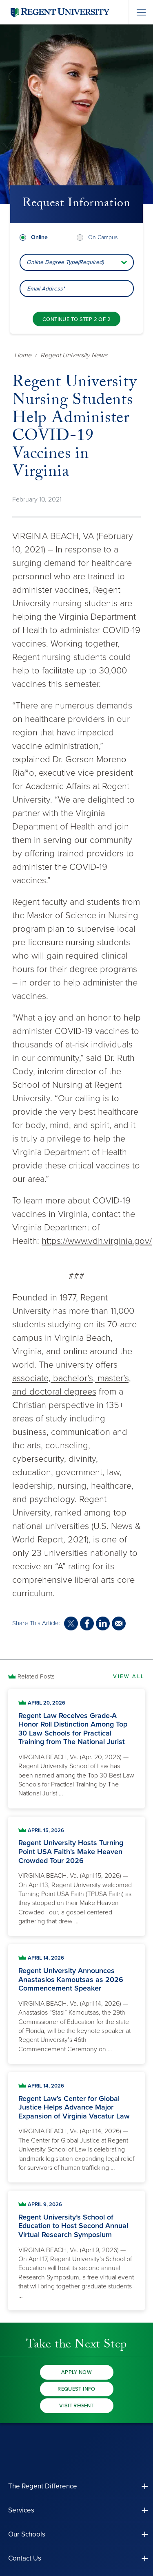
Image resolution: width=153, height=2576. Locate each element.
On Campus (103, 237)
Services (21, 2510)
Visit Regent (76, 2405)
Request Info (76, 2389)
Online (39, 237)
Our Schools (26, 2534)
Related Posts (36, 1676)
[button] (76, 2486)
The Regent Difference (42, 2486)
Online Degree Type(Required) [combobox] (65, 262)
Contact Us (24, 2558)
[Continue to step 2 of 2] (76, 319)
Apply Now (76, 2372)
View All (129, 1676)
